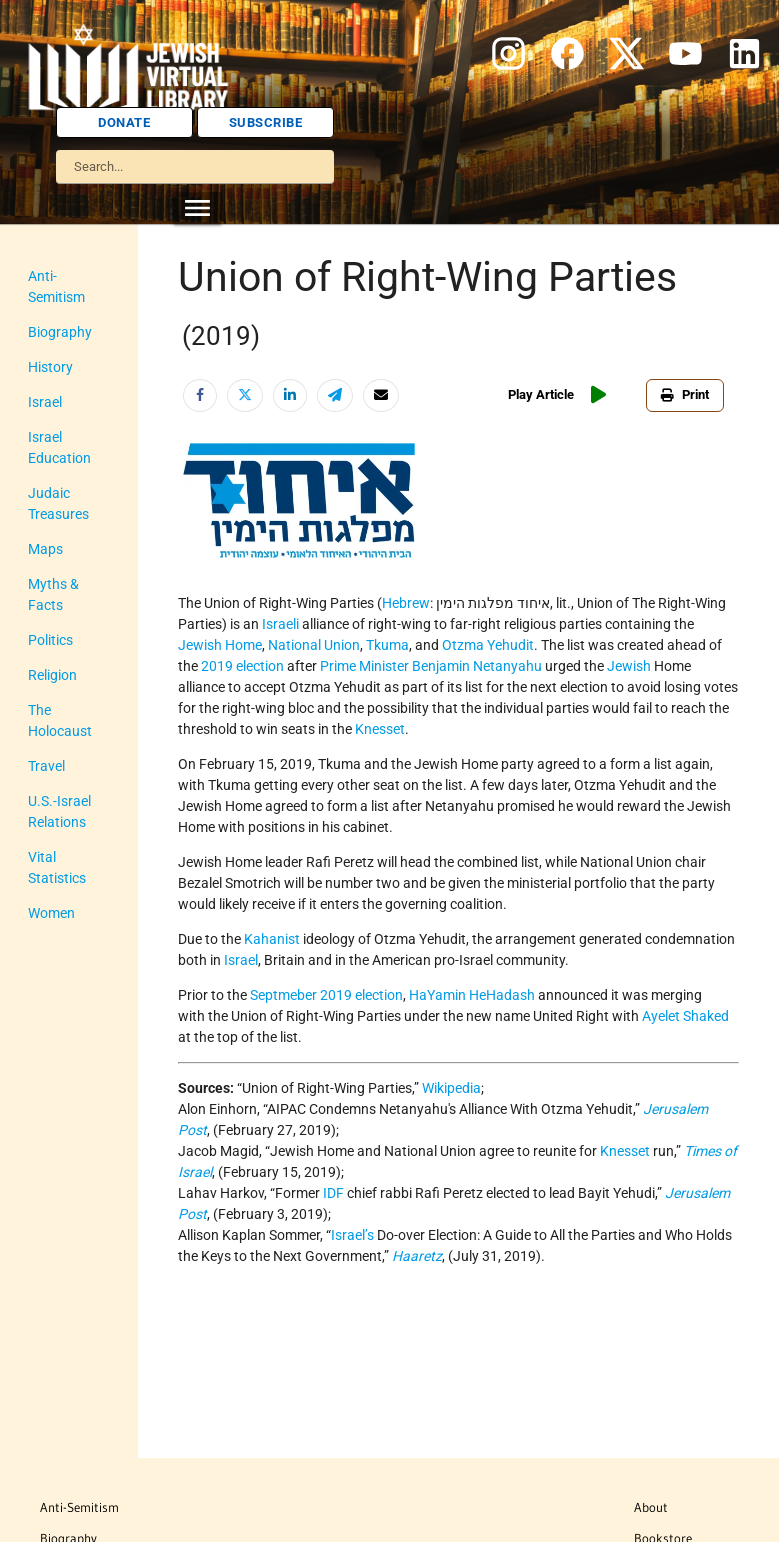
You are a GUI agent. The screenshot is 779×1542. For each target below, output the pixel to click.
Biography (60, 311)
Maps (45, 528)
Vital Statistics (72, 794)
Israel (45, 381)
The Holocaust (73, 668)
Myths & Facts (72, 563)
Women (51, 829)
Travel (46, 703)
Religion (52, 633)
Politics (50, 598)
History (50, 346)
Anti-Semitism (71, 276)
